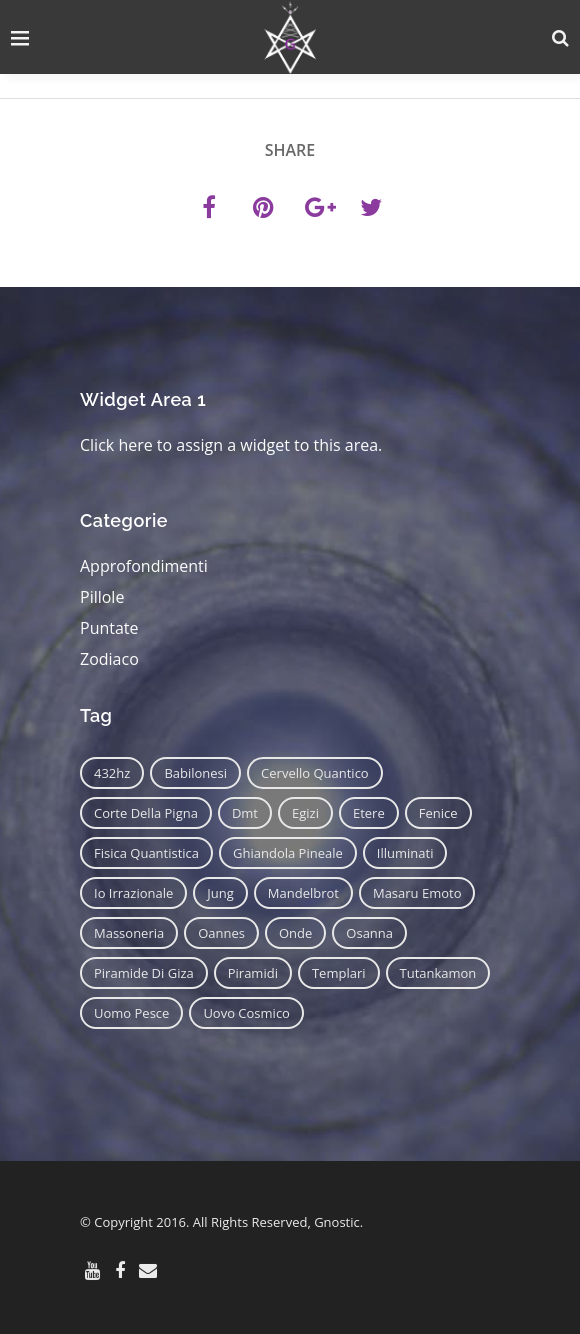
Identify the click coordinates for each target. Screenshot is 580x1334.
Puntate (109, 628)
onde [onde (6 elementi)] (295, 933)
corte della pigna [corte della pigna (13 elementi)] (146, 813)
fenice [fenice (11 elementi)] (438, 813)
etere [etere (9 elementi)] (369, 813)
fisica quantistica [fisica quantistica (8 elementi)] (146, 853)
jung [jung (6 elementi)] (220, 893)
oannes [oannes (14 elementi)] (221, 933)
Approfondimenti (144, 566)
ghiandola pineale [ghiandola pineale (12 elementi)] (288, 853)
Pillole (102, 597)
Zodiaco (109, 659)
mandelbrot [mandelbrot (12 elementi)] (303, 893)
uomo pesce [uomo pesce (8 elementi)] (131, 1013)
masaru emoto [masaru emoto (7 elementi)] (417, 893)
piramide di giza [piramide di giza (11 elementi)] (144, 973)
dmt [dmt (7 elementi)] (245, 813)
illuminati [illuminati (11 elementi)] (405, 853)
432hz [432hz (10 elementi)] (112, 773)
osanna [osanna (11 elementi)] (369, 933)
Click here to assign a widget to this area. (231, 445)
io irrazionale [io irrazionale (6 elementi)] (133, 893)
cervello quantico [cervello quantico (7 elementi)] (315, 773)
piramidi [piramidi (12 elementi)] (253, 973)
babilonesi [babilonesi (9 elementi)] (195, 773)
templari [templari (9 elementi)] (339, 973)
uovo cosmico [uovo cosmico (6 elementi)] (246, 1013)
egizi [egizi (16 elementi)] (305, 813)
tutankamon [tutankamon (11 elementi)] (438, 973)
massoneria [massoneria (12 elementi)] (129, 933)
